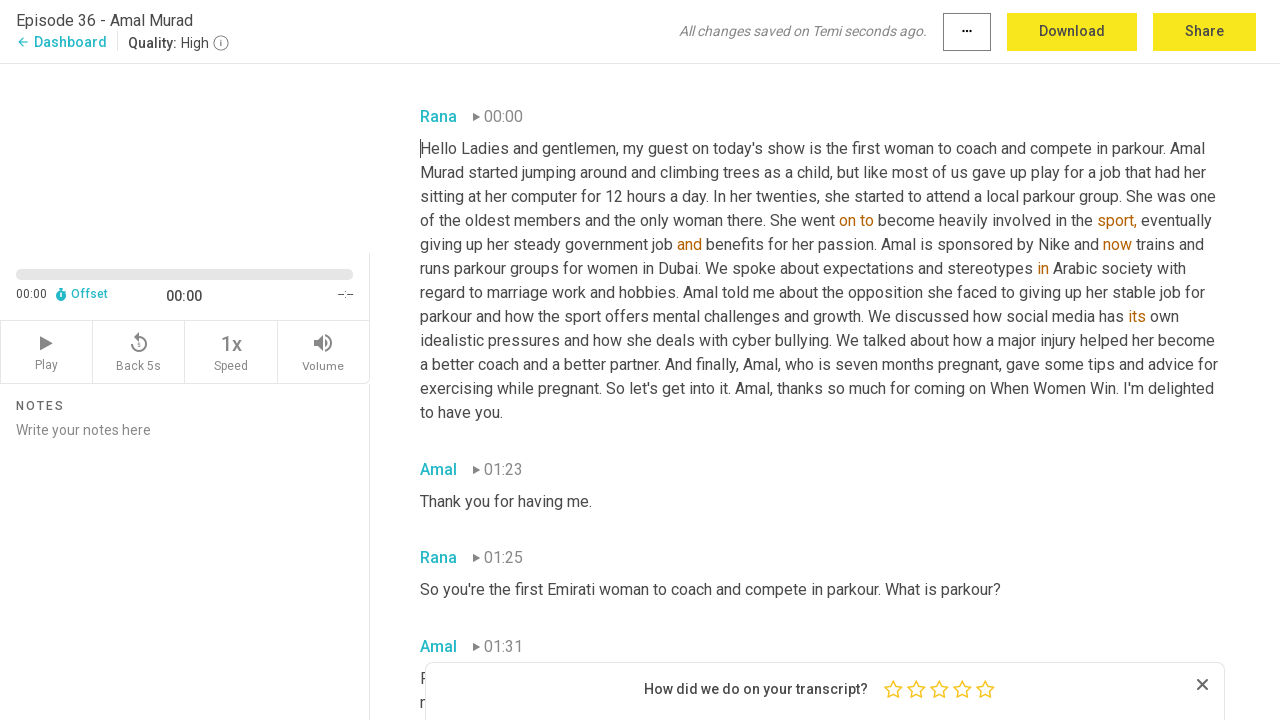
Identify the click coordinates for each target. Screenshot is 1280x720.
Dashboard (61, 42)
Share (1204, 31)
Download (1072, 31)
